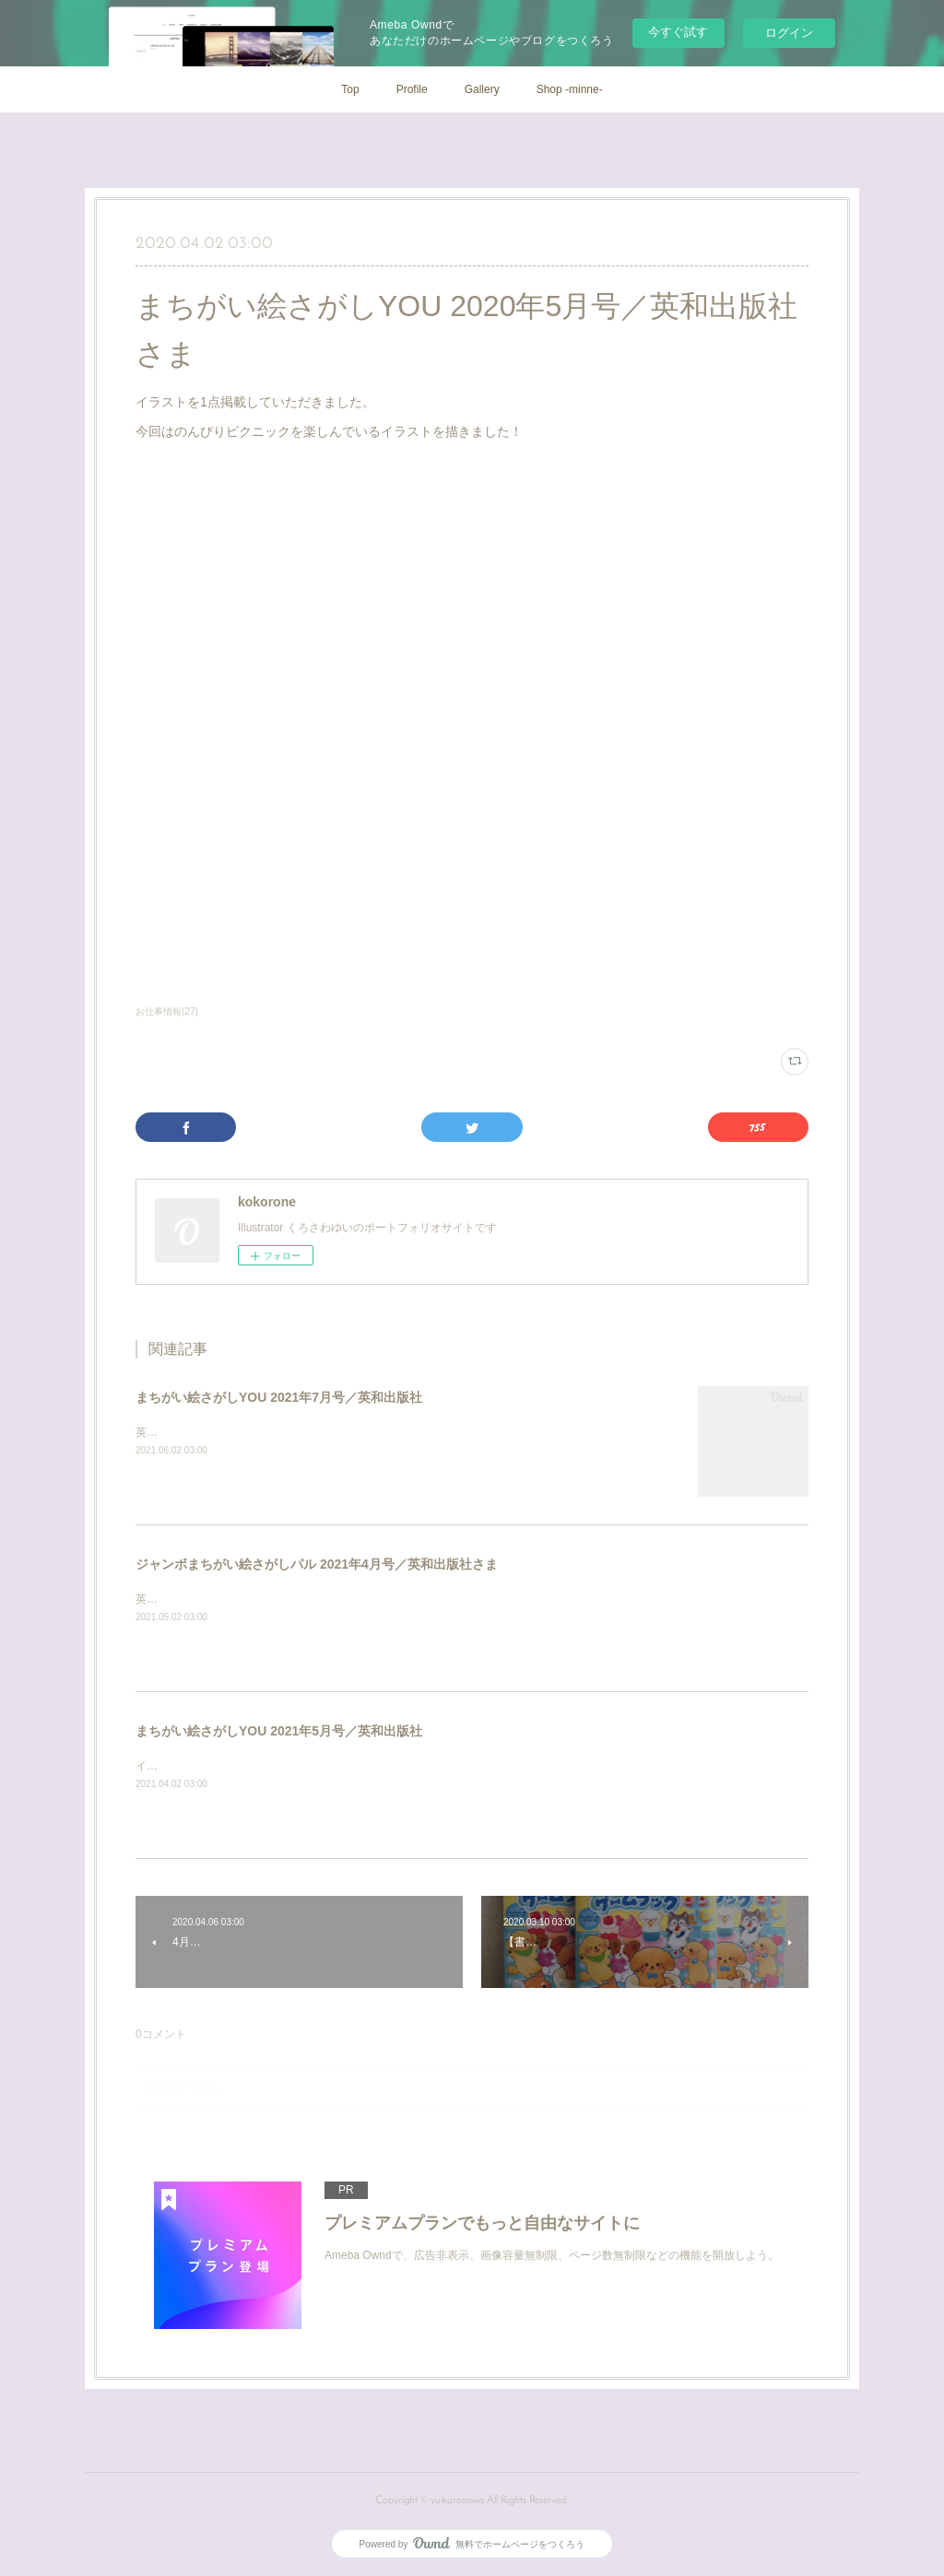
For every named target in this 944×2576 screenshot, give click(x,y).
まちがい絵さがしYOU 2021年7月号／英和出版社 (279, 1397)
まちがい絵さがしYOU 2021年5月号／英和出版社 (279, 1730)
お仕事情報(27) (167, 1011)
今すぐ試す (678, 32)
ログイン (789, 33)
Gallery (482, 89)
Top (350, 89)
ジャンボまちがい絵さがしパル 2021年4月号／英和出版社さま (317, 1564)
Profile (412, 89)
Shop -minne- (570, 89)
